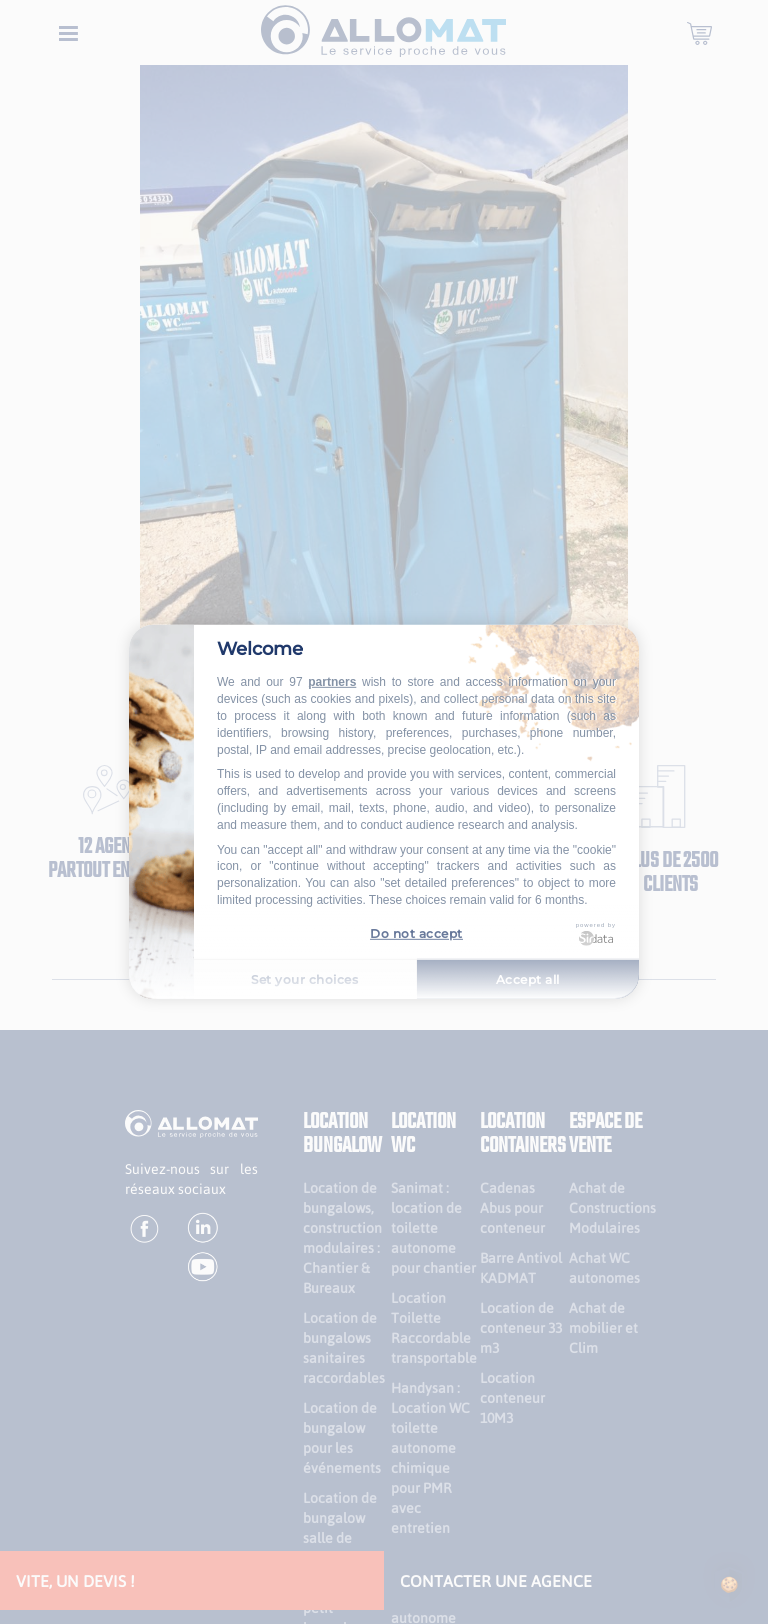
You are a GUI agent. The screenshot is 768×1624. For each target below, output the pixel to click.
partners (332, 682)
